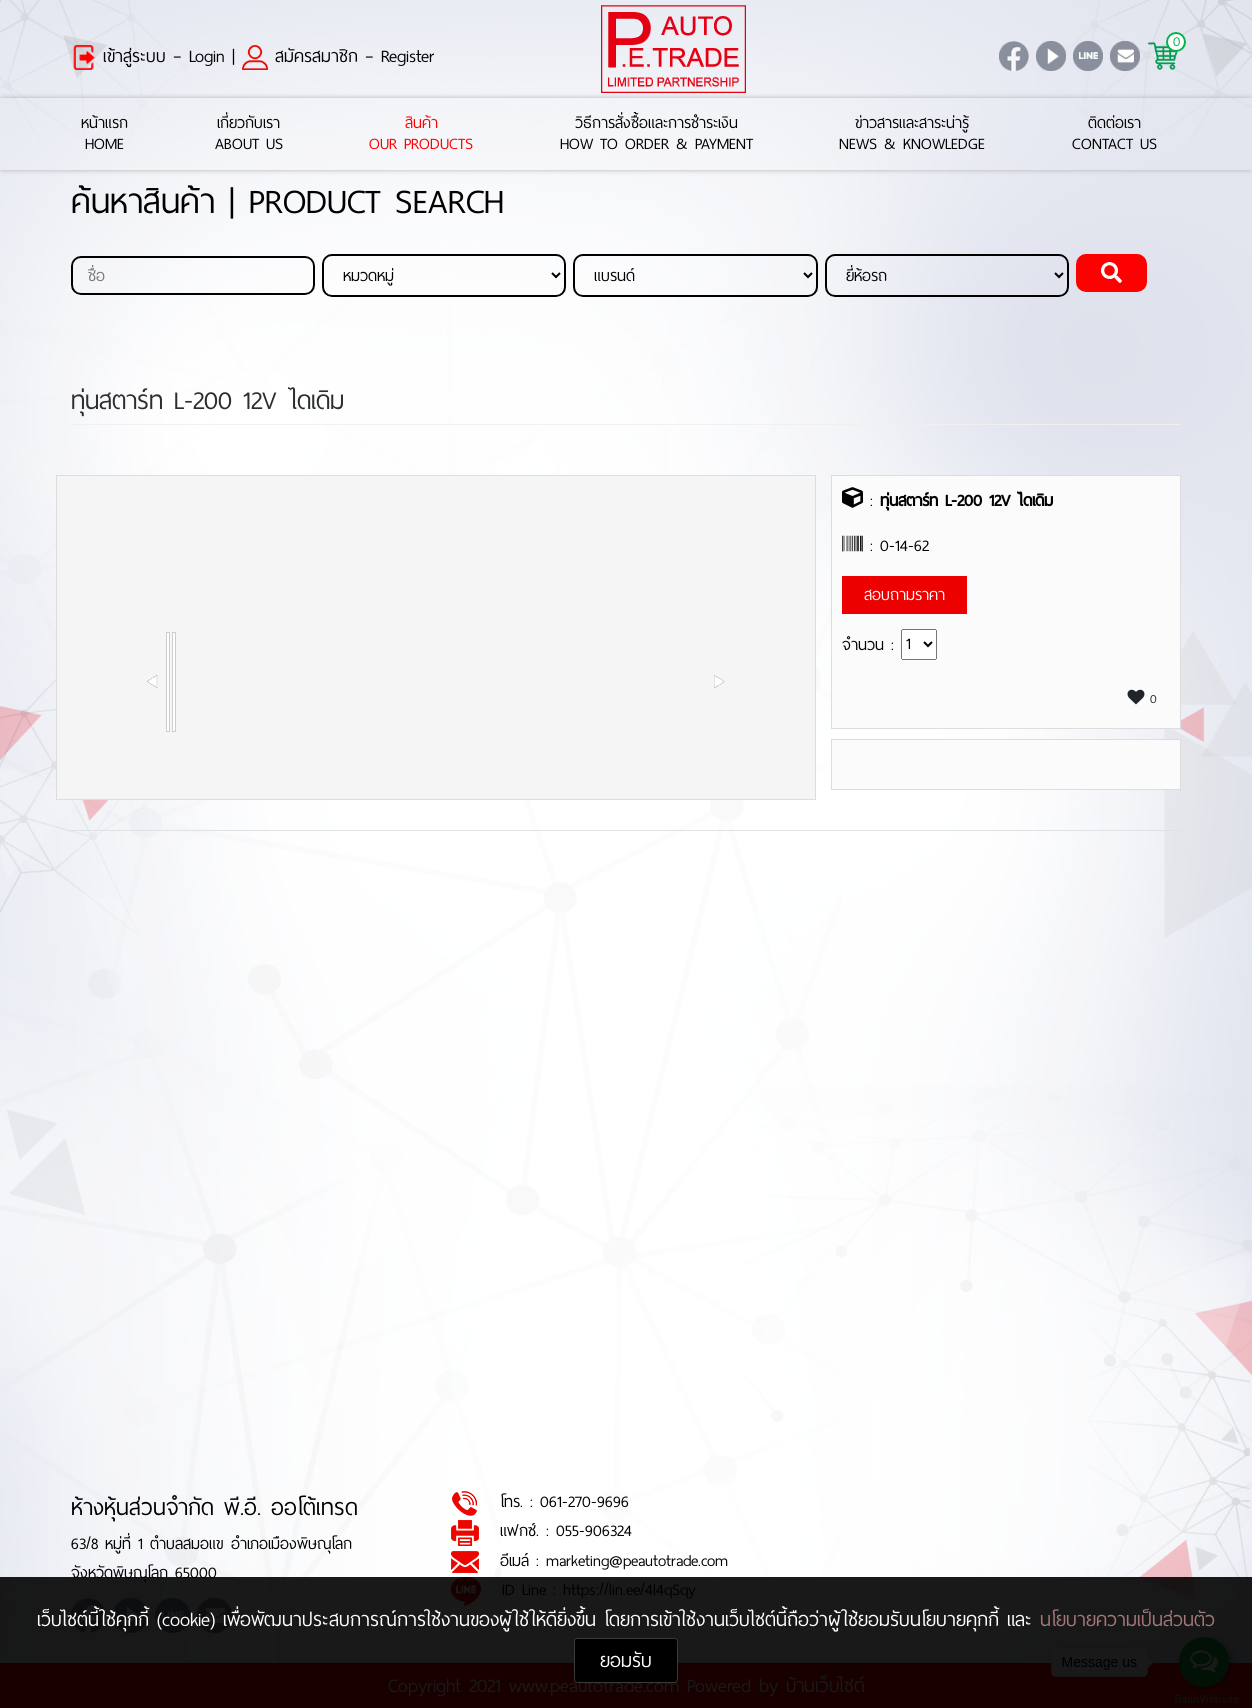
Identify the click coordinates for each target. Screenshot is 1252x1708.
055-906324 (594, 1531)
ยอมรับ (626, 1660)
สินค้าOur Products (421, 134)
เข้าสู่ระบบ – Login (148, 56)
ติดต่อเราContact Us (1114, 134)
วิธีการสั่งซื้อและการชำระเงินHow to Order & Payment (656, 134)
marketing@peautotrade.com (637, 1560)
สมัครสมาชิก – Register (338, 56)
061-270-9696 (584, 1502)
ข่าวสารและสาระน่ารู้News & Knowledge (912, 134)
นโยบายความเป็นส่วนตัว (1127, 1619)
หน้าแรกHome (104, 134)
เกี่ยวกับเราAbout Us (249, 134)
